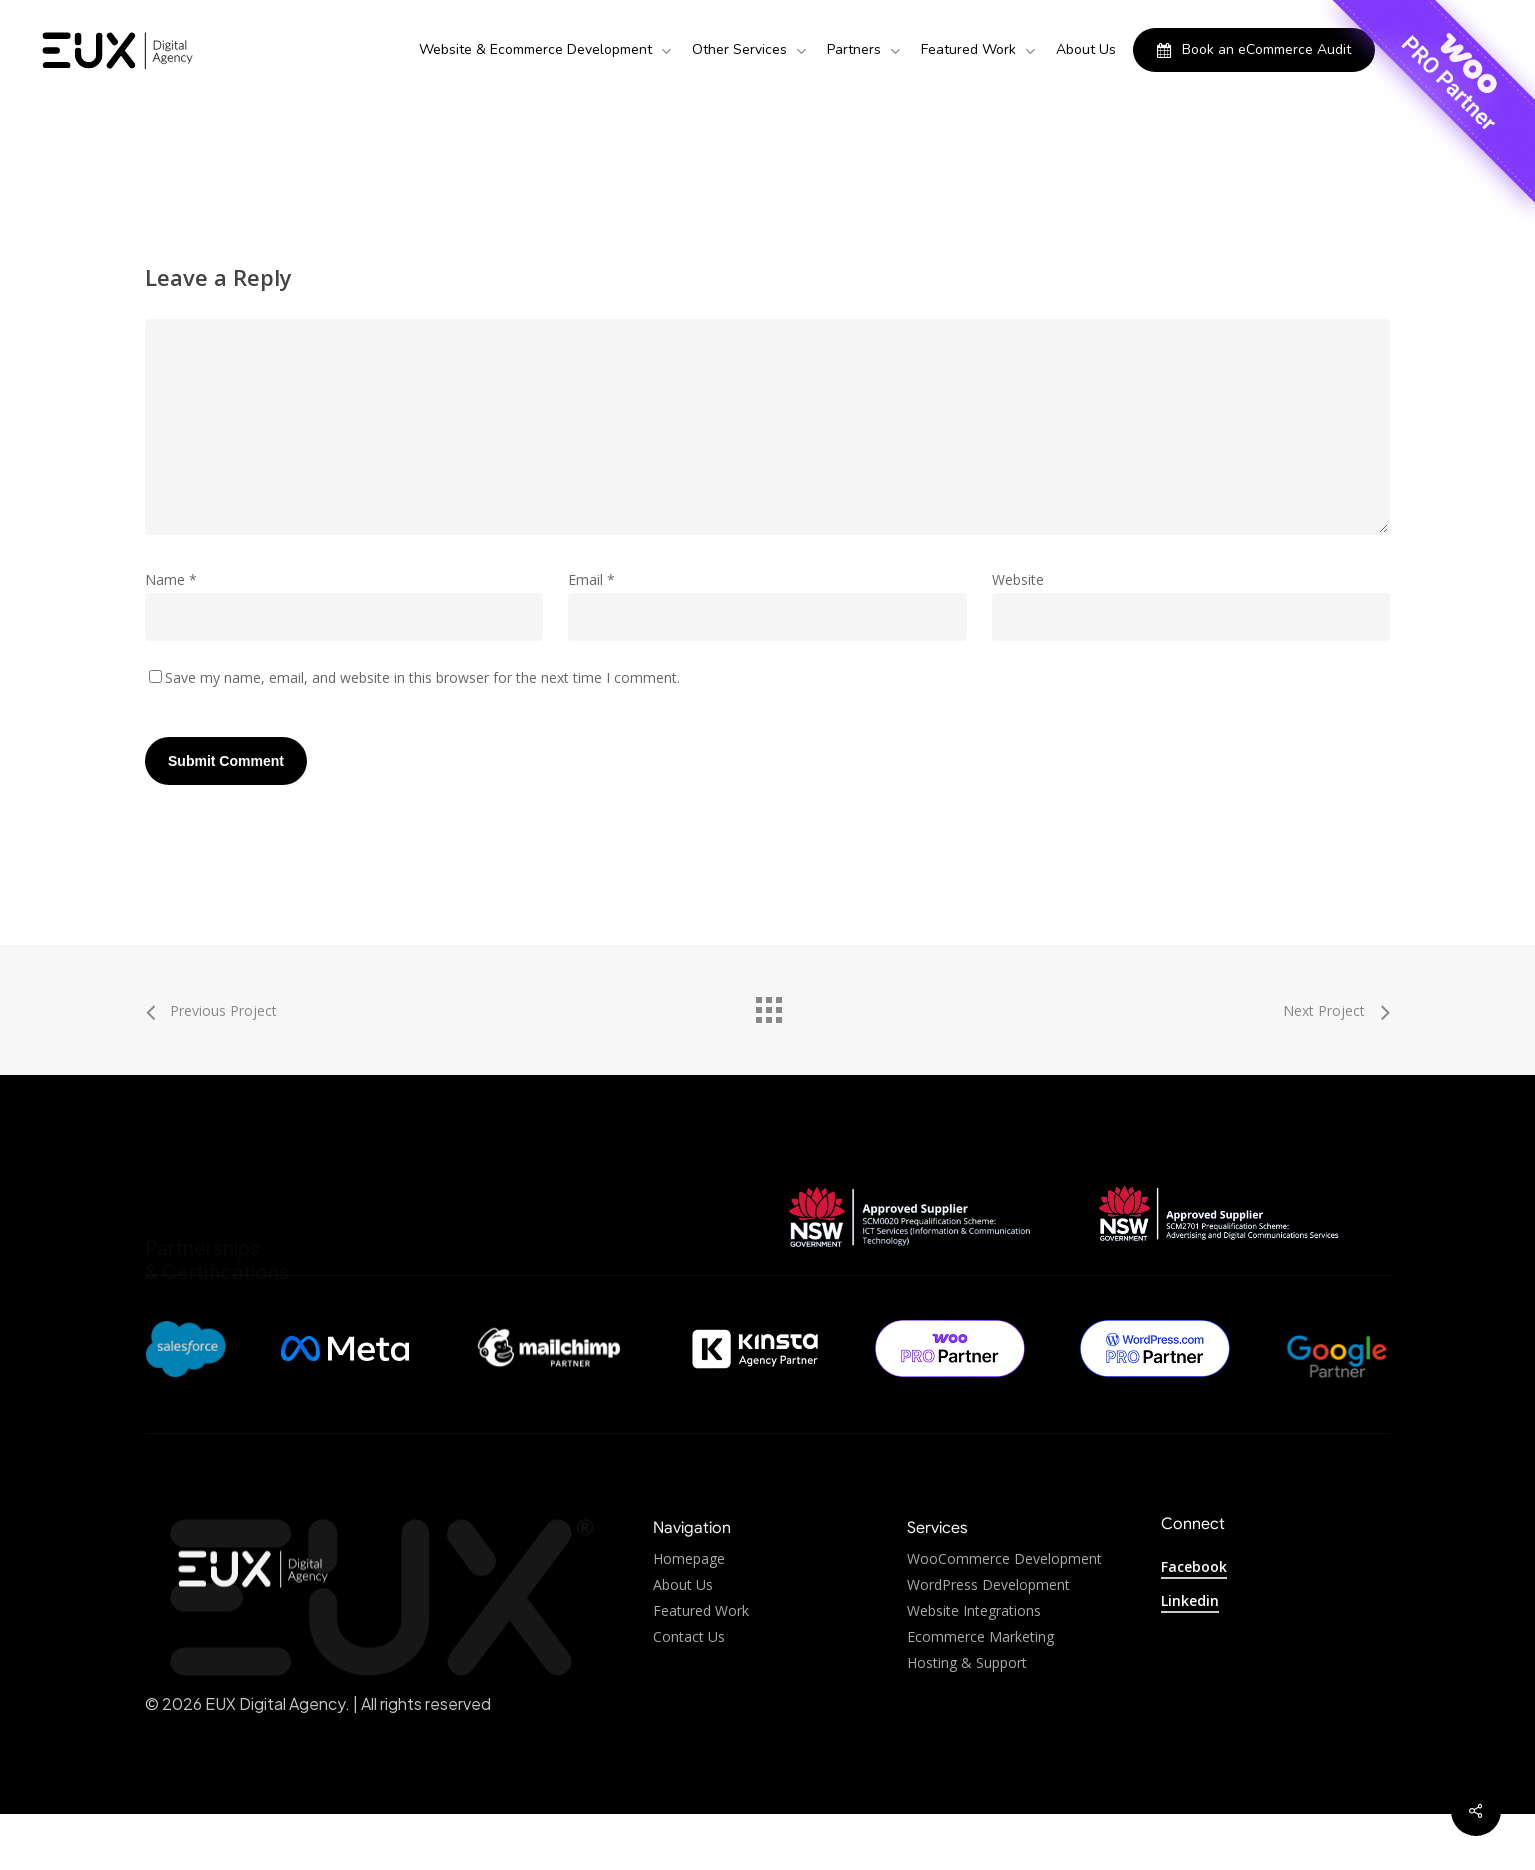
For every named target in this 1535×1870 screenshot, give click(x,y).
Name (171, 579)
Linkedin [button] (1190, 1600)
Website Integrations (974, 1657)
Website (1018, 579)
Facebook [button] (1194, 1566)
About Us (683, 1631)
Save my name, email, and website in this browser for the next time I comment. (422, 677)
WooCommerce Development (1004, 1605)
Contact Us (689, 1683)
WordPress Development (988, 1631)
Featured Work (701, 1657)
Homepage (689, 1605)
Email (591, 579)
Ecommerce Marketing (980, 1683)
